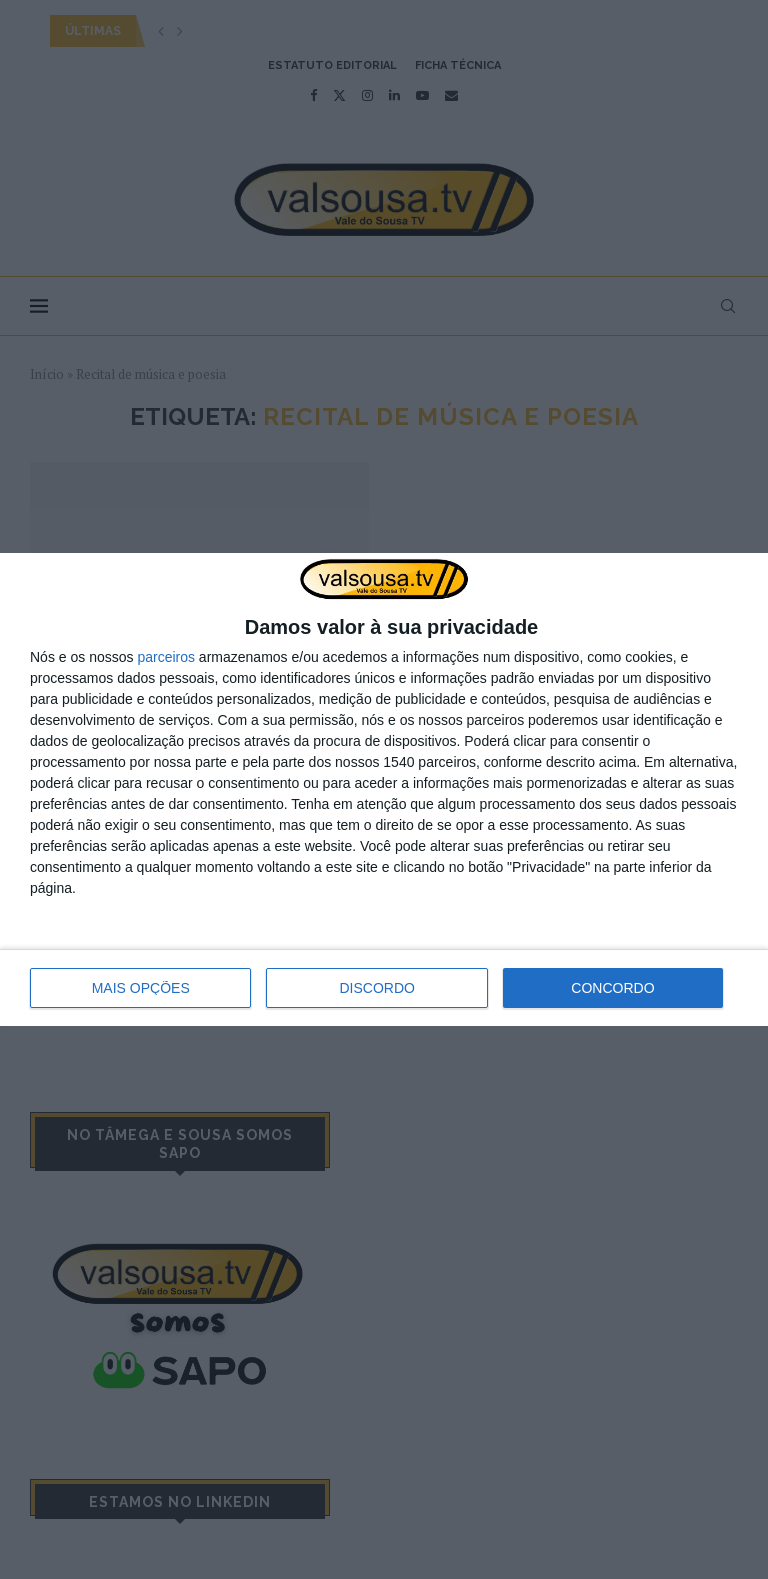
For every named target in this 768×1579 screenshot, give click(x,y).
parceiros (166, 657)
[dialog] (384, 790)
